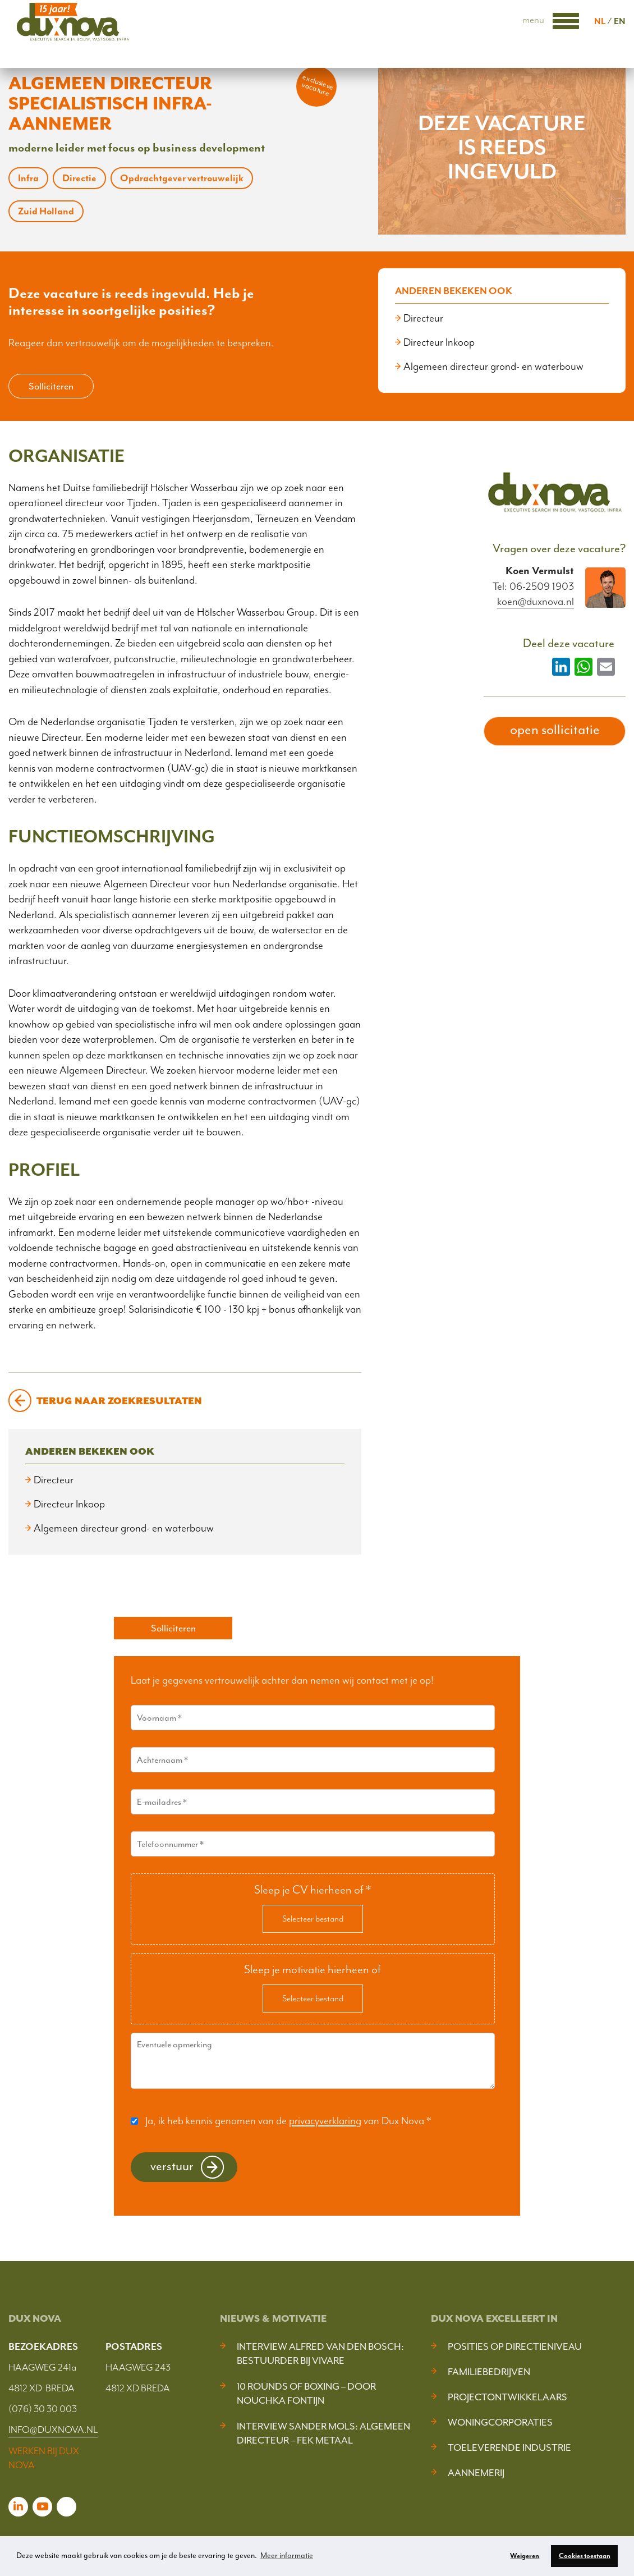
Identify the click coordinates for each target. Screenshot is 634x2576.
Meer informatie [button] (286, 2555)
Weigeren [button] (524, 2555)
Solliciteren (51, 386)
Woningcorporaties (500, 2422)
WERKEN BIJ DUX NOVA (43, 2458)
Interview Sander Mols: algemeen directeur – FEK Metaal (323, 2433)
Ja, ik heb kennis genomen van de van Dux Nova (288, 2121)
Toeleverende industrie (509, 2447)
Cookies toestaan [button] (584, 2555)
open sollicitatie (555, 730)
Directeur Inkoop (439, 342)
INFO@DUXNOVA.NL (53, 2429)
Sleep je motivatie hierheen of (312, 1969)
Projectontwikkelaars (507, 2397)
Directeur (423, 318)
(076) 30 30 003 (42, 2409)
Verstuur (172, 2166)
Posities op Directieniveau (515, 2346)
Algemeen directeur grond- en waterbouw (493, 366)
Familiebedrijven (489, 2372)
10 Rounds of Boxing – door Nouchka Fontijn (306, 2393)
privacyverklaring (325, 2121)
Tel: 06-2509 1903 (533, 586)
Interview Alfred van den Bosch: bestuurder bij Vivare (320, 2353)
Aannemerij (476, 2473)
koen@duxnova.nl (535, 601)
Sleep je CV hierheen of (312, 1889)
